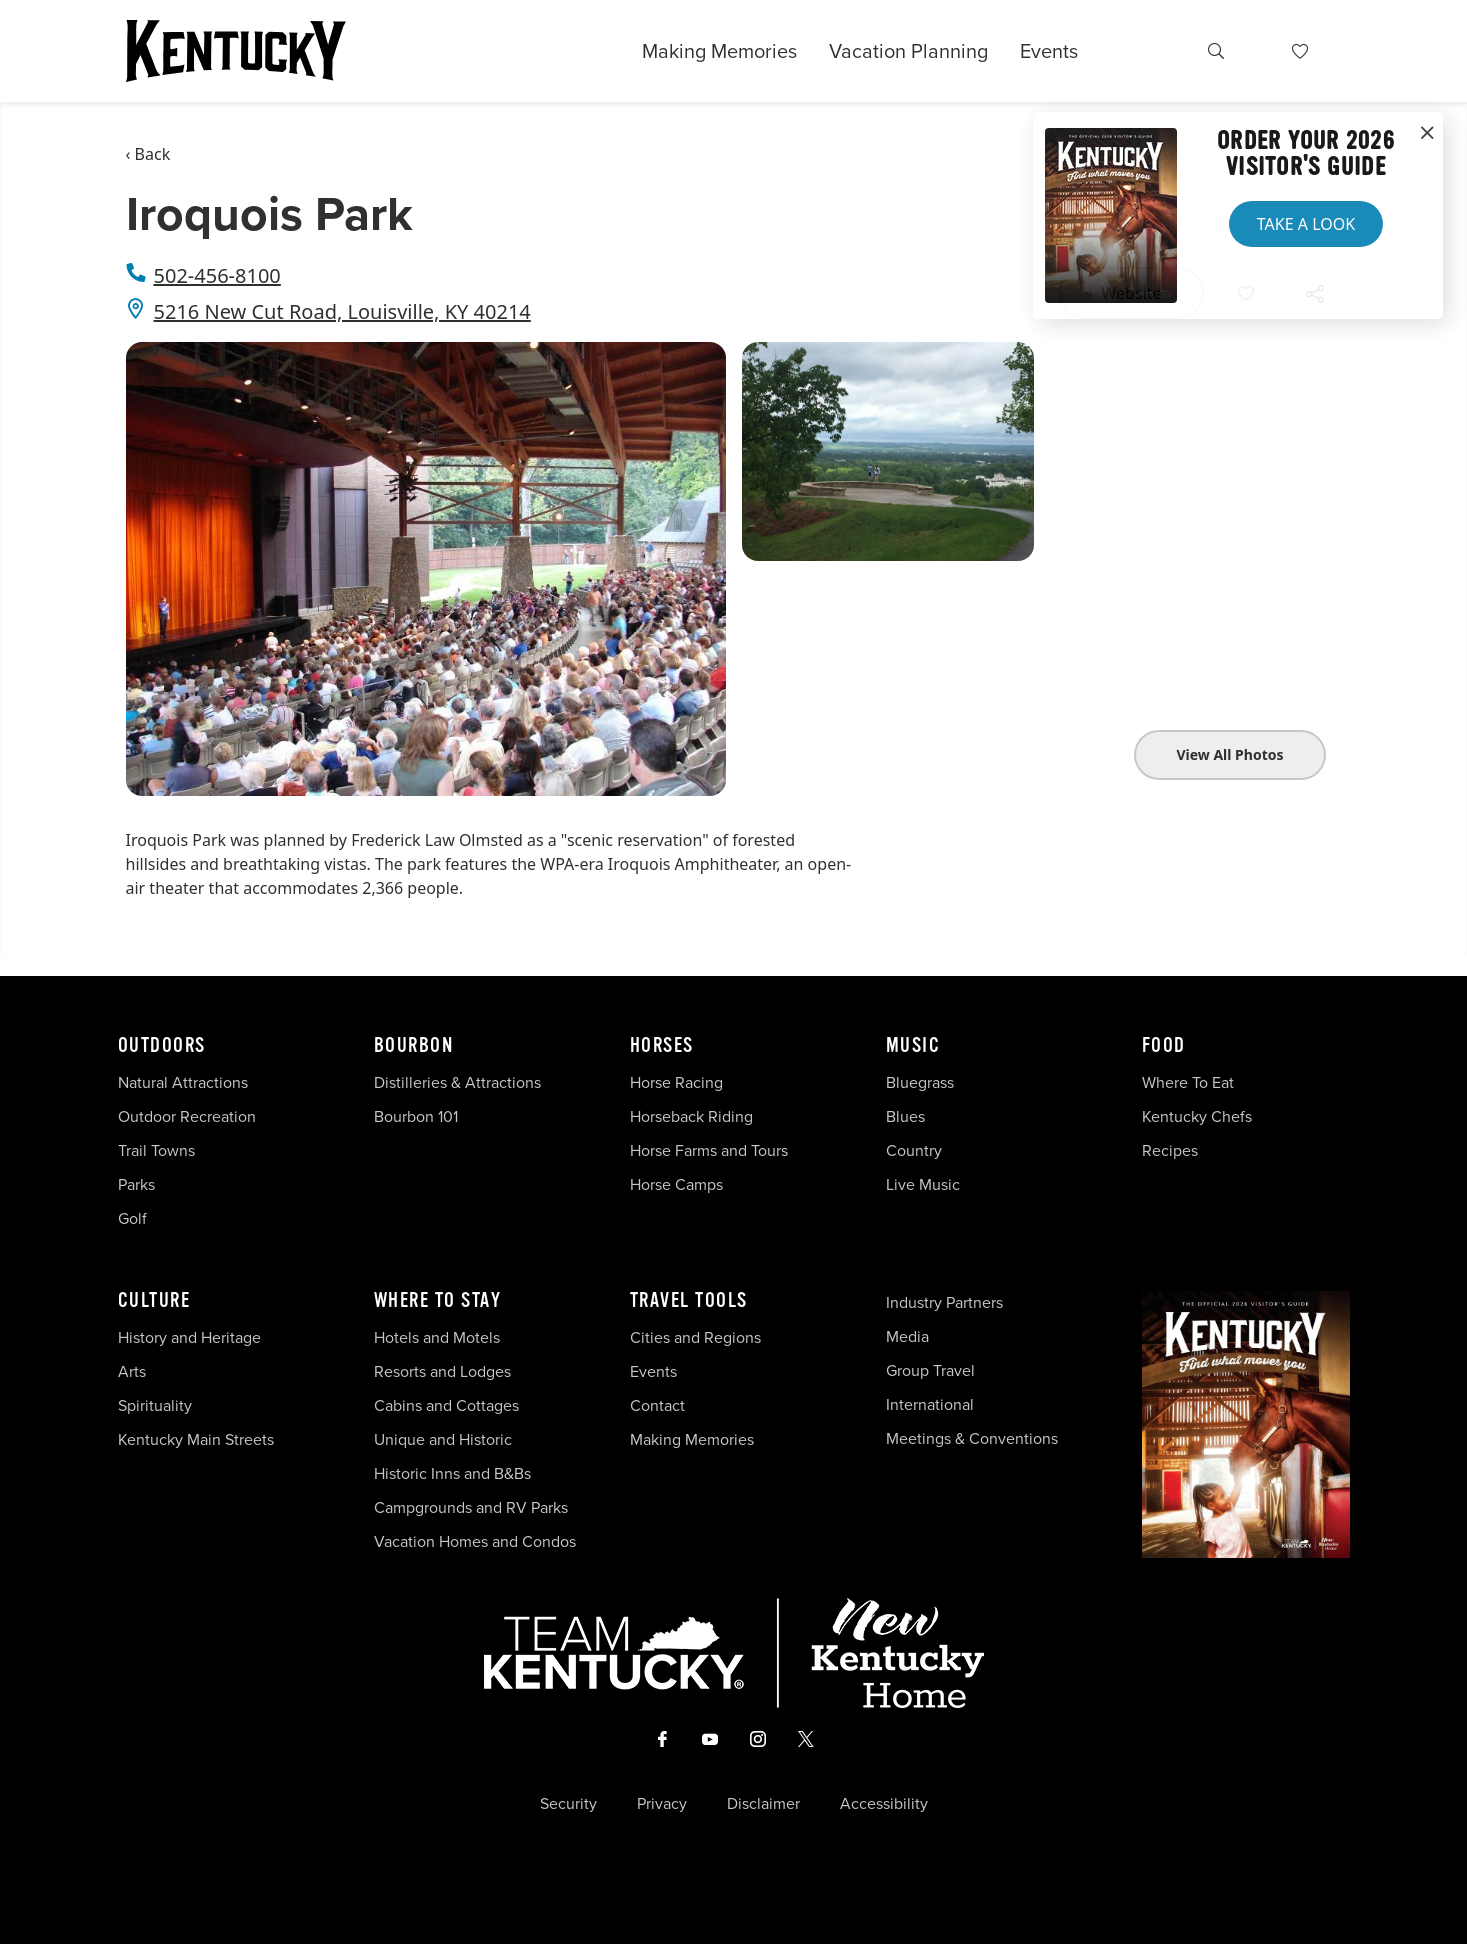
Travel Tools (689, 1301)
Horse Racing (676, 1082)
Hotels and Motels (437, 1337)
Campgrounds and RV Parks (471, 1507)
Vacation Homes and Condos (475, 1541)
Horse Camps (676, 1184)
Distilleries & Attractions (457, 1082)
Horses (662, 1046)
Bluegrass (920, 1082)
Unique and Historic (443, 1439)
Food (1164, 1046)
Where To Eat (1188, 1082)
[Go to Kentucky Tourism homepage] (236, 51)
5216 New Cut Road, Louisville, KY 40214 (342, 311)
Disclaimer (763, 1804)
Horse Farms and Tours (709, 1150)
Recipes (1172, 1150)
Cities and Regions (695, 1337)
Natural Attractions (183, 1082)
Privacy (662, 1804)
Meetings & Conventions (972, 1438)
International (930, 1404)
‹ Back (148, 154)
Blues (905, 1116)
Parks (136, 1184)
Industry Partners (944, 1302)
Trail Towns (156, 1150)
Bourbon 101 (416, 1116)
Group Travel (930, 1370)
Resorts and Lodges (442, 1371)
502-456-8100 (217, 275)
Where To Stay (438, 1301)
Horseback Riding (691, 1116)
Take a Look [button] (1306, 224)
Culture (154, 1301)
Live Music (923, 1184)
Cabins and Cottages (446, 1405)
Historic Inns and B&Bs (452, 1473)
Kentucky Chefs (1197, 1116)
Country (914, 1150)
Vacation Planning (908, 51)
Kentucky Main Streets (196, 1439)
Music (913, 1046)
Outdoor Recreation (187, 1116)
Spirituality (157, 1405)
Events (1049, 51)
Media (907, 1336)
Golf (132, 1218)
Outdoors (162, 1046)
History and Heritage (191, 1337)
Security (568, 1804)
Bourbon (414, 1046)
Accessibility (884, 1804)
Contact (657, 1405)
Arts (132, 1371)
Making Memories (719, 51)
